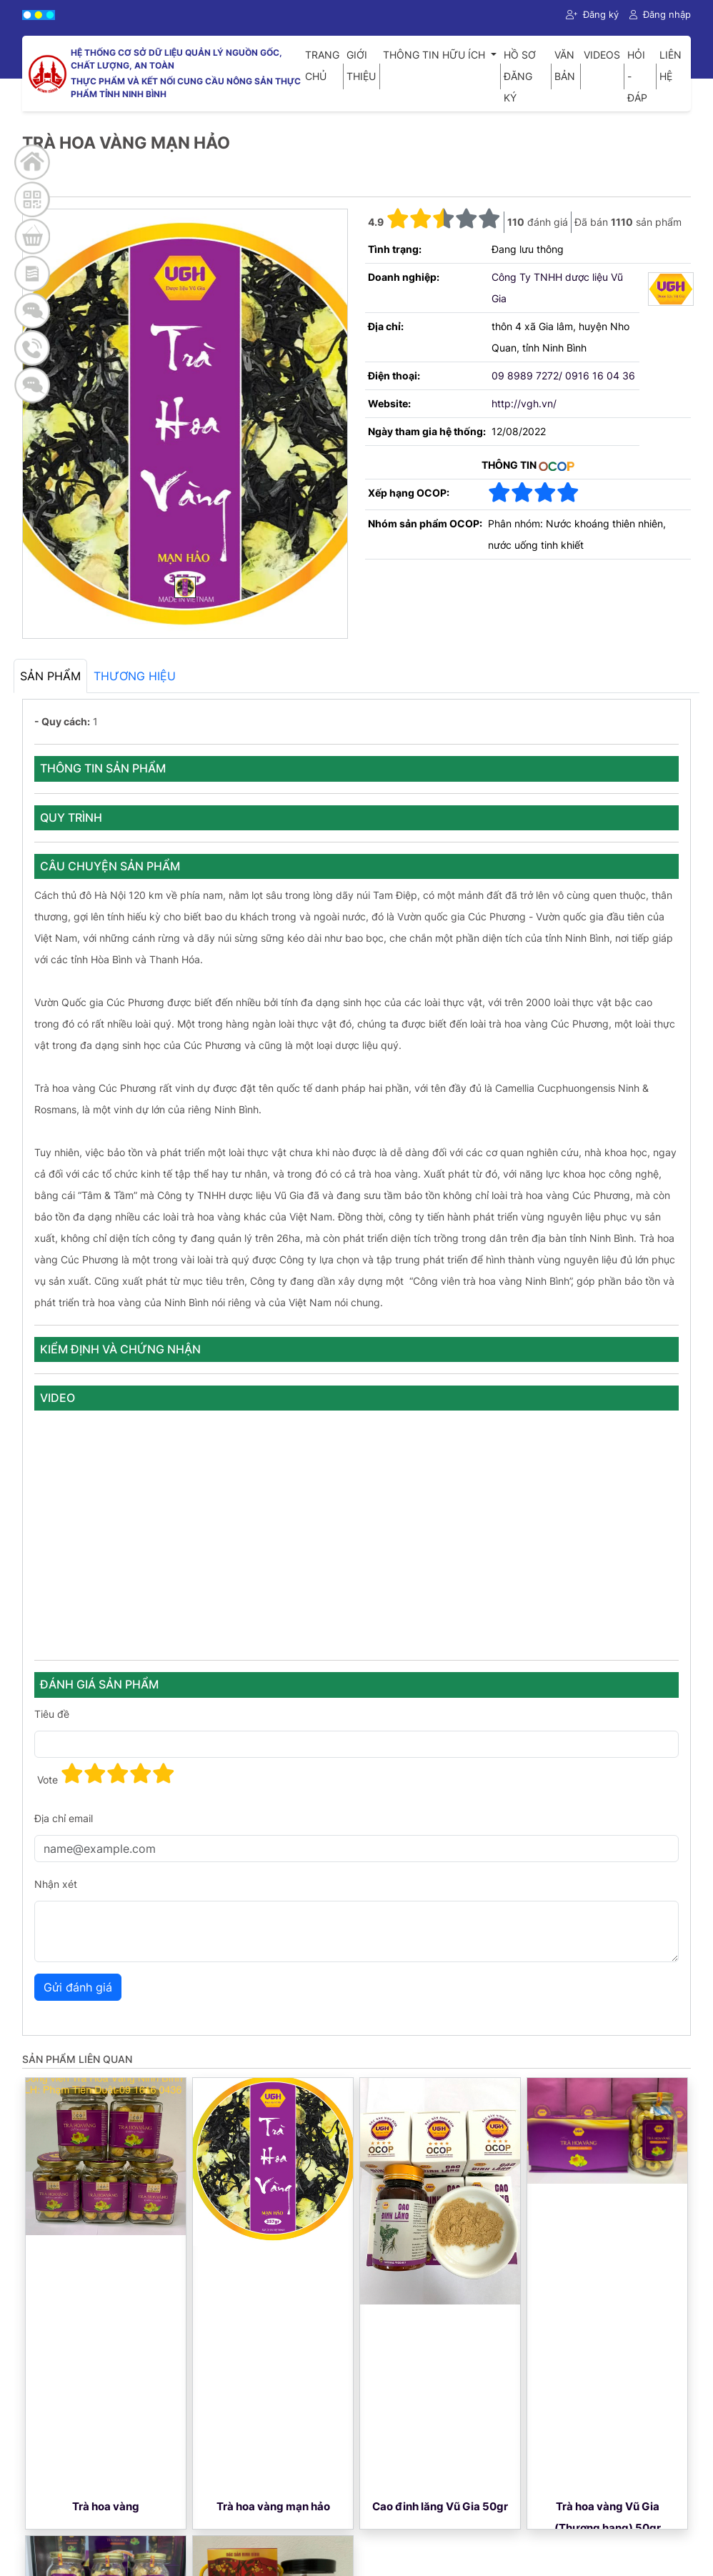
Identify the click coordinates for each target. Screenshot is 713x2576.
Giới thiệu (361, 65)
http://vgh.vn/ (524, 403)
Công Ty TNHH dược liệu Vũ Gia (557, 287)
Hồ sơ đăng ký (520, 76)
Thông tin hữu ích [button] (435, 55)
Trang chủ (322, 65)
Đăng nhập (660, 14)
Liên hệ (670, 65)
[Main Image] (185, 587)
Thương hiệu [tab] (135, 676)
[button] (443, 219)
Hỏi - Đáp (637, 76)
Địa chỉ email (63, 1818)
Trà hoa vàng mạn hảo (273, 2506)
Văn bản (564, 65)
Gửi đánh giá (78, 1987)
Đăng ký (592, 14)
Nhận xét (55, 1884)
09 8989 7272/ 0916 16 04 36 (563, 375)
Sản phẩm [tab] (50, 676)
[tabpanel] (356, 1367)
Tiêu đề (51, 1714)
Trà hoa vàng (105, 2506)
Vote (47, 1780)
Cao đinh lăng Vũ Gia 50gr (440, 2506)
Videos (602, 55)
